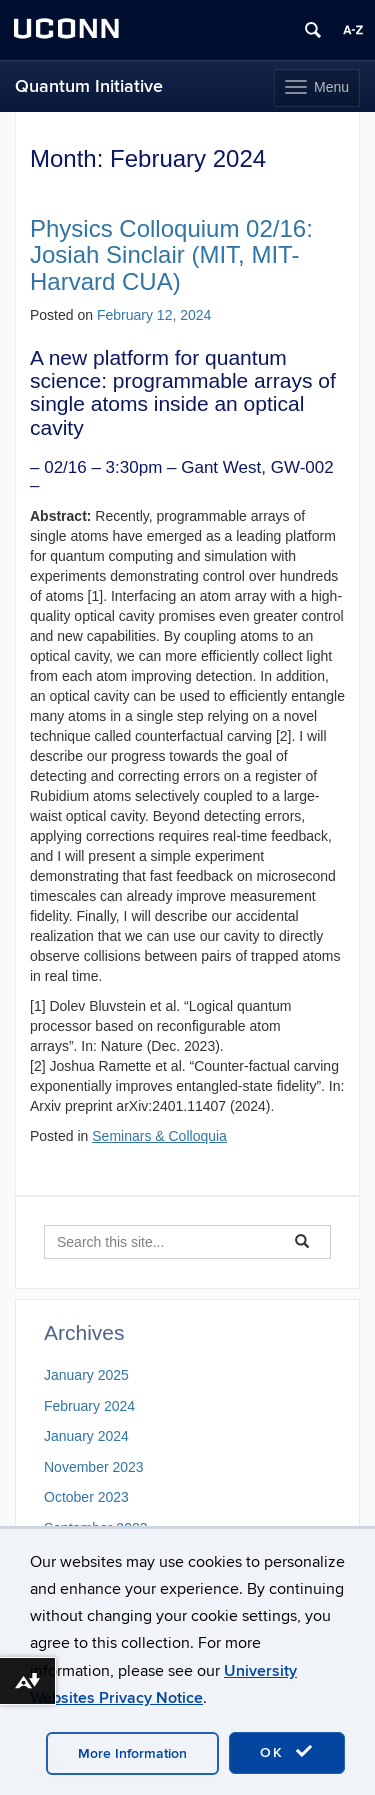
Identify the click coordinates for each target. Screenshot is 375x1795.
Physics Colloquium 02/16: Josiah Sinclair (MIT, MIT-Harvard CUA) (171, 255)
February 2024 (89, 1406)
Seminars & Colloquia (159, 1136)
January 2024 (86, 1436)
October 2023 (86, 1497)
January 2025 (86, 1375)
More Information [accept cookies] (132, 1753)
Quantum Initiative (89, 86)
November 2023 (94, 1467)
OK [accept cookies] (287, 1752)
